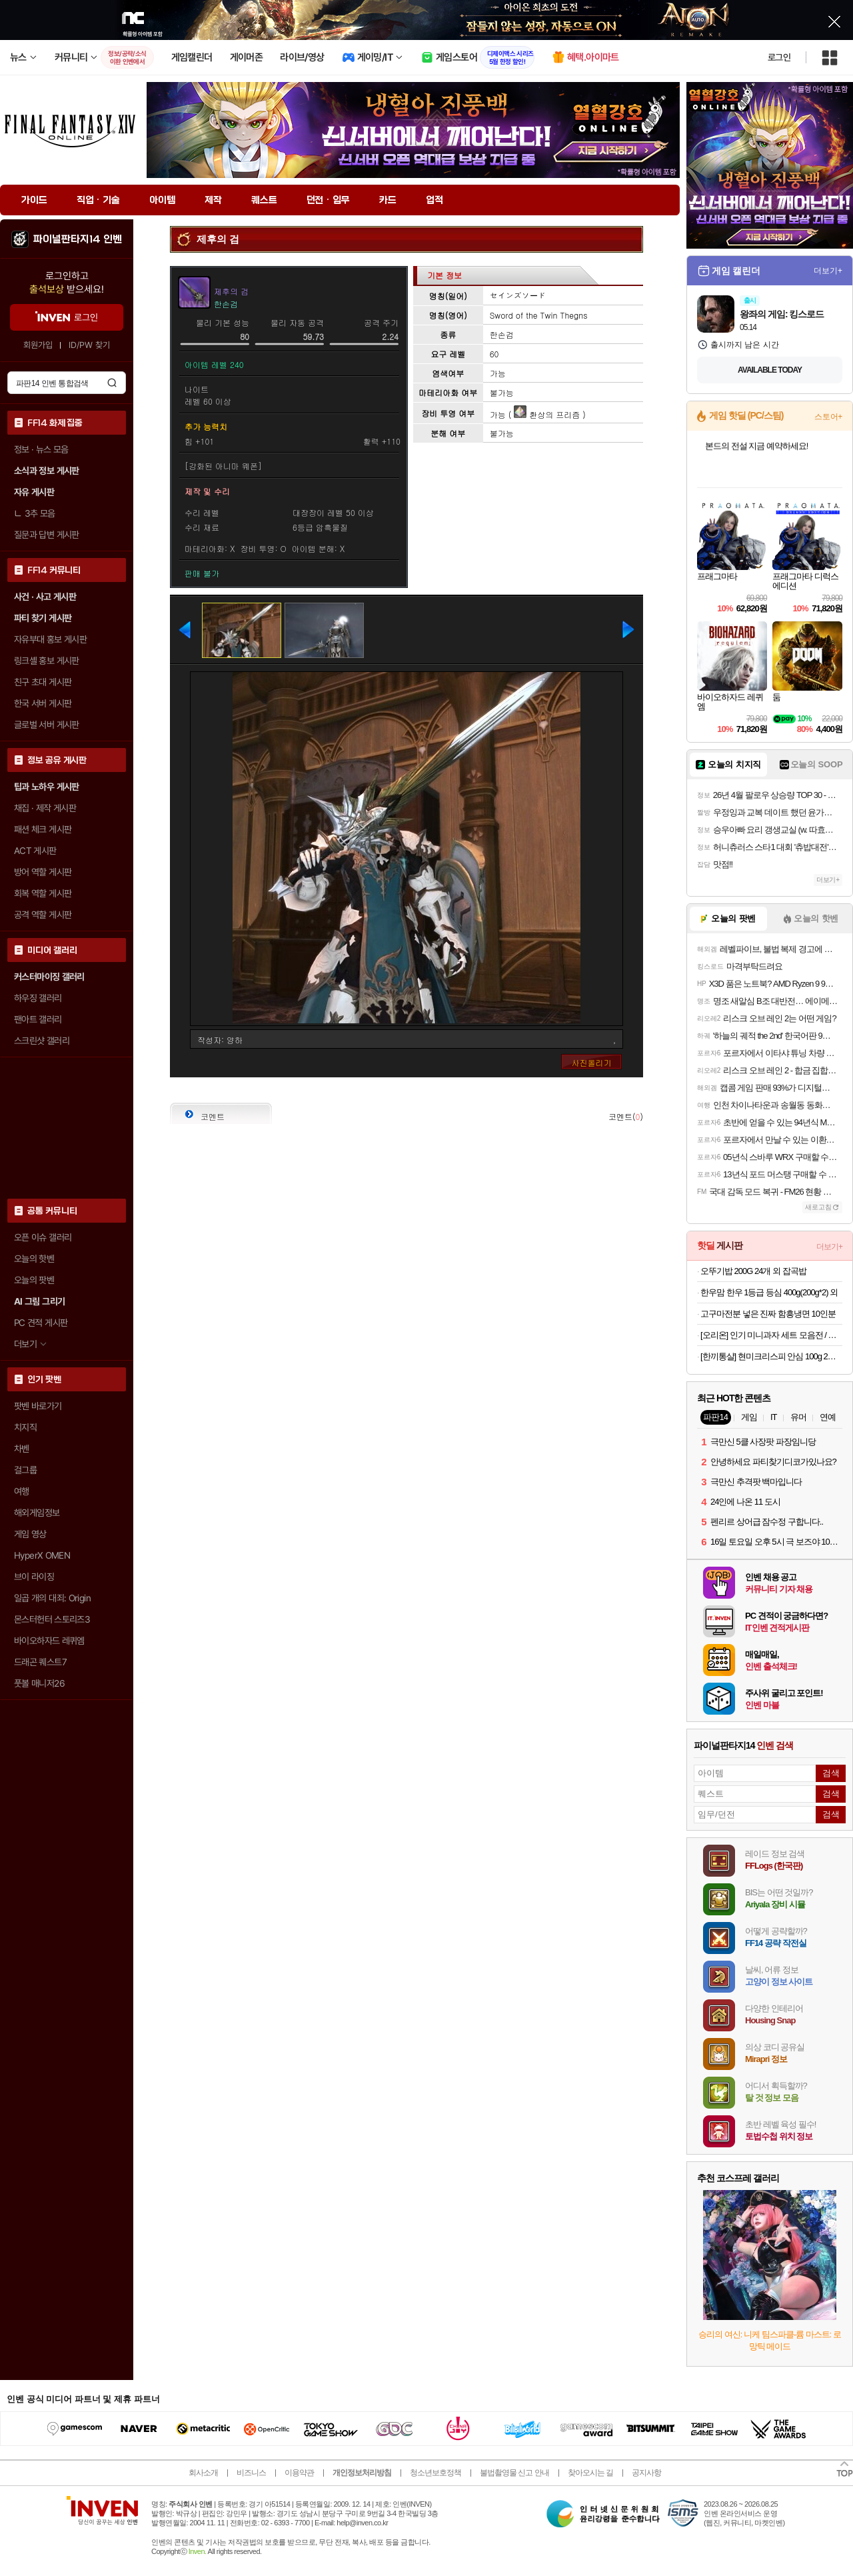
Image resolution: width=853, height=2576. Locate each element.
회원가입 (38, 345)
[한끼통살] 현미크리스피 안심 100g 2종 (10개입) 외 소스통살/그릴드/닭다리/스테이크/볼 (771, 1356)
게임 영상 (30, 1534)
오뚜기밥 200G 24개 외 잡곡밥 (753, 1271)
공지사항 (646, 2472)
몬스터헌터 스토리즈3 (52, 1619)
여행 (21, 1491)
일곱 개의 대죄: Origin (52, 1598)
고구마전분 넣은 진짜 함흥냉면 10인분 (768, 1314)
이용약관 (299, 2472)
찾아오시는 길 (590, 2472)
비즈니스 (251, 2472)
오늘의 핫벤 (34, 1258)
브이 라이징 (34, 1576)
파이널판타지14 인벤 (77, 239)
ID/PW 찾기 (89, 345)
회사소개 (203, 2472)
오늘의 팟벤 (34, 1280)
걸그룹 (25, 1470)
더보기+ (828, 271)
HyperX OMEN (42, 1555)
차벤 (21, 1448)
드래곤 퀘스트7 (40, 1662)
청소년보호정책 (435, 2472)
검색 (112, 382)
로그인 (779, 57)
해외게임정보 (36, 1512)
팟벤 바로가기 (38, 1406)
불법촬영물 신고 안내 (514, 2472)
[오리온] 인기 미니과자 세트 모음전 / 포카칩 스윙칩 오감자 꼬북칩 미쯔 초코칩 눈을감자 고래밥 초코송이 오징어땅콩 (771, 1335)
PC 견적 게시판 (40, 1322)
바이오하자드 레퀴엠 (49, 1640)
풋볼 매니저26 (39, 1683)
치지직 (25, 1427)
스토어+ (828, 416)
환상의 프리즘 (547, 414)
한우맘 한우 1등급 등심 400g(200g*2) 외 (769, 1292)
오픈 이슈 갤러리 (42, 1237)
